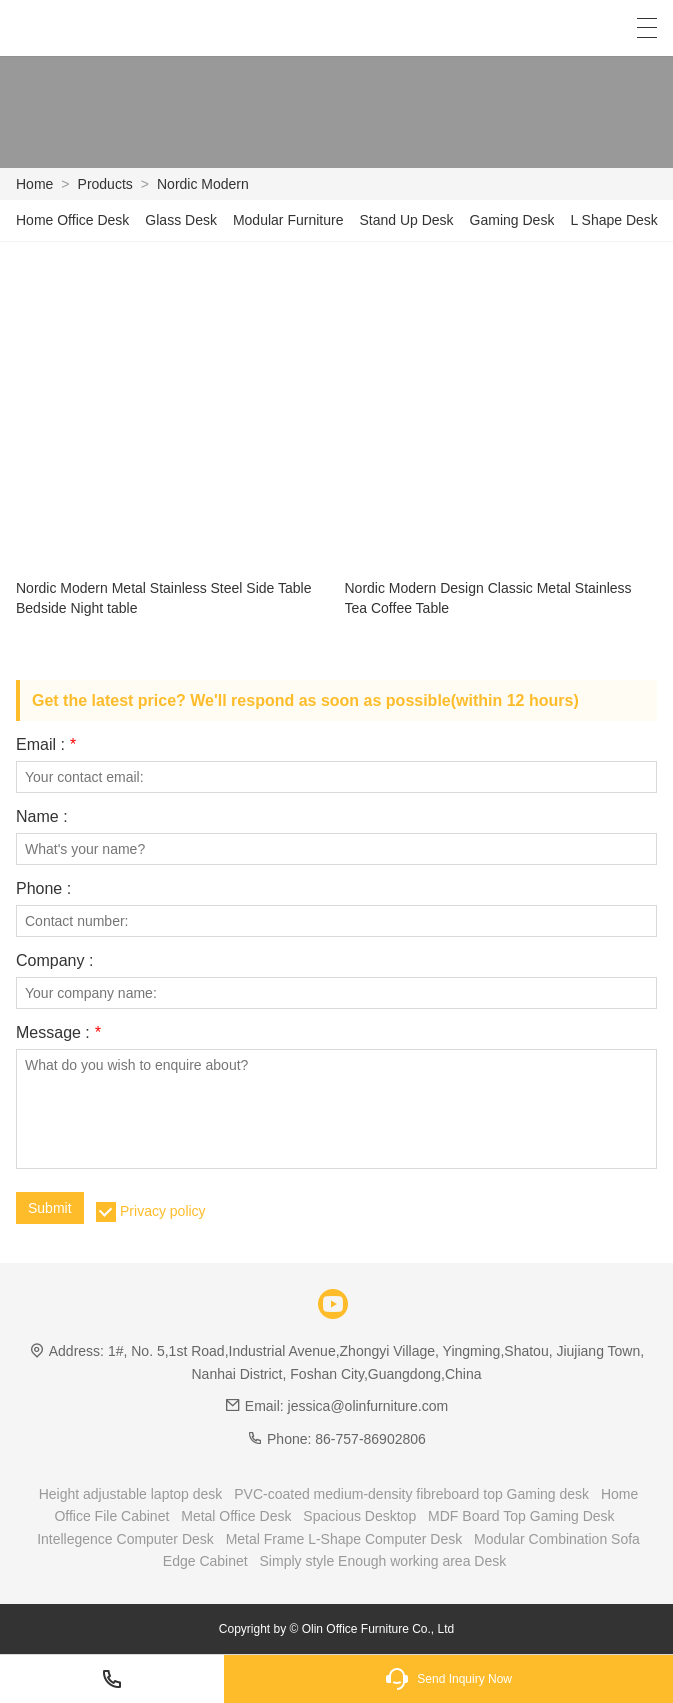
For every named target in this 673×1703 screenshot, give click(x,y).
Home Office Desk (72, 220)
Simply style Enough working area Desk (383, 1561)
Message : (58, 1033)
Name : (42, 817)
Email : (46, 745)
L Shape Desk (613, 220)
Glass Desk (181, 220)
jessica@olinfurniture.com (368, 1406)
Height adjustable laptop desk (131, 1494)
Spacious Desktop (359, 1516)
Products (105, 184)
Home (34, 184)
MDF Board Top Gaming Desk (521, 1516)
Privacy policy (163, 1211)
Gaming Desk (512, 220)
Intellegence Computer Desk (125, 1539)
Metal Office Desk (236, 1516)
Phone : (43, 889)
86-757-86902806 (370, 1439)
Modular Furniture (288, 220)
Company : (54, 961)
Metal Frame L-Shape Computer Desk (344, 1539)
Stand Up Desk (406, 220)
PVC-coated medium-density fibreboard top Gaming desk (411, 1494)
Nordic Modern (203, 184)
